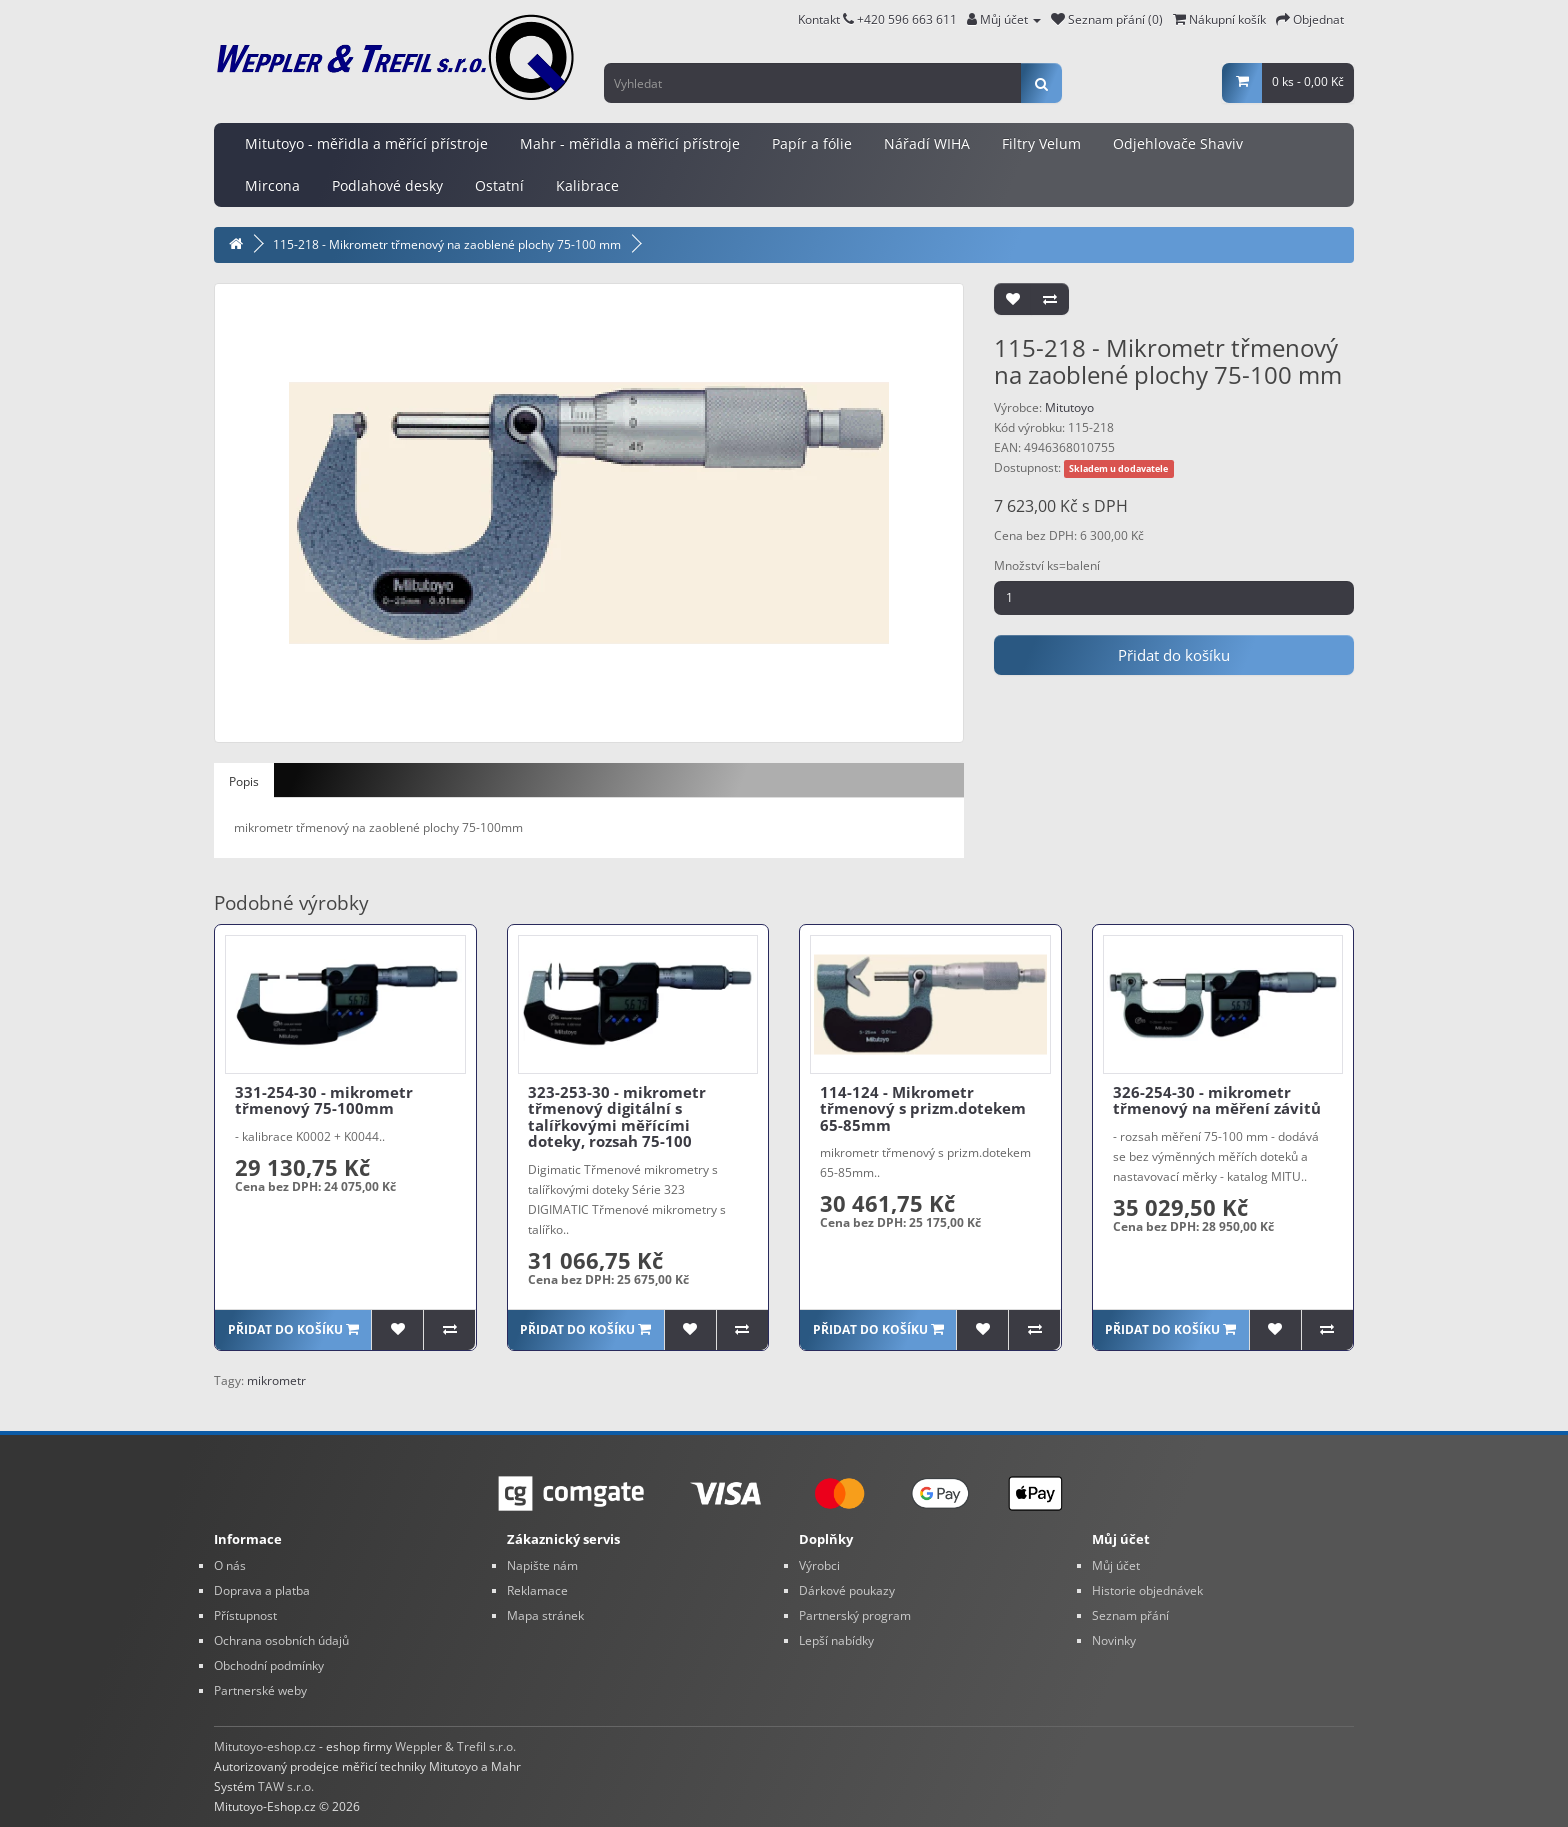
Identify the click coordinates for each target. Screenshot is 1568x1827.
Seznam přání (1130, 1615)
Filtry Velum (1041, 143)
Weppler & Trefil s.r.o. (455, 1746)
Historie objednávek (1147, 1590)
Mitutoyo (1069, 407)
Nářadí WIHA (927, 143)
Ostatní (499, 185)
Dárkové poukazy (847, 1590)
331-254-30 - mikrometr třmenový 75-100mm (324, 1100)
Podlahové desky (387, 185)
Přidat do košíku (1174, 655)
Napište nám (542, 1565)
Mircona (272, 185)
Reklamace (537, 1590)
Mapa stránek (545, 1615)
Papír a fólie (812, 143)
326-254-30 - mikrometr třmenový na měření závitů (1217, 1100)
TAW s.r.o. (286, 1786)
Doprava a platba (262, 1590)
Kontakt (826, 19)
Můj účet (1116, 1565)
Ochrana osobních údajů (281, 1640)
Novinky (1114, 1640)
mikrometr (276, 1380)
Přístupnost (245, 1615)
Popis (244, 781)
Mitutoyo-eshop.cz (265, 1746)
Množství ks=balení (1047, 565)
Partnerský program (855, 1615)
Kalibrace (587, 185)
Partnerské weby (260, 1690)
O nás (230, 1565)
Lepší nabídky (836, 1640)
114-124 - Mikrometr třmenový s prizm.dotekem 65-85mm (923, 1108)
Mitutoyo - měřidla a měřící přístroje (366, 143)
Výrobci (819, 1565)
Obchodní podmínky (269, 1665)
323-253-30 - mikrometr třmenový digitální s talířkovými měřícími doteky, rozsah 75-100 (617, 1117)
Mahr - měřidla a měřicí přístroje (630, 143)
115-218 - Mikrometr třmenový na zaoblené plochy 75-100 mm (447, 244)
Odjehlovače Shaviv (1178, 143)
